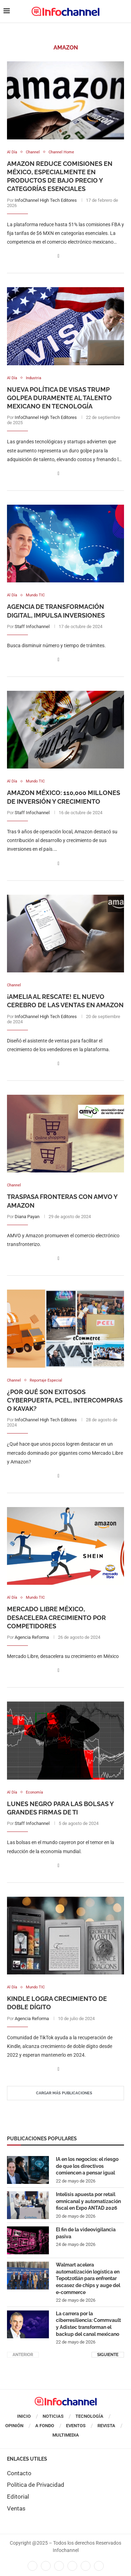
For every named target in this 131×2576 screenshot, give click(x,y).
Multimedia (65, 2435)
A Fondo (44, 2425)
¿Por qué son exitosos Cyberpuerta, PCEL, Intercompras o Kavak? (65, 1400)
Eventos (76, 2425)
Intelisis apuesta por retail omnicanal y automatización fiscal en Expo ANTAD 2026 (88, 2201)
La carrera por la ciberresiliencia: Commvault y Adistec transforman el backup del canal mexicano (88, 2324)
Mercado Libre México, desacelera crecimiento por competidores (56, 1617)
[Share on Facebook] (58, 256)
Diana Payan (27, 1216)
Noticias (53, 2416)
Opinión (14, 2425)
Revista (106, 2425)
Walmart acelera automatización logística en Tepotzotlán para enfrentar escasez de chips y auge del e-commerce (88, 2278)
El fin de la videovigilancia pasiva (86, 2233)
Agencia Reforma (32, 1637)
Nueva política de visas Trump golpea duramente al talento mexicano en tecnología (59, 398)
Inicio (24, 2416)
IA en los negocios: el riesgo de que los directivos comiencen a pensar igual (87, 2166)
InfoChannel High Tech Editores (46, 200)
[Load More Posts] (65, 2093)
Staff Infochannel (32, 626)
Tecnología (89, 2416)
